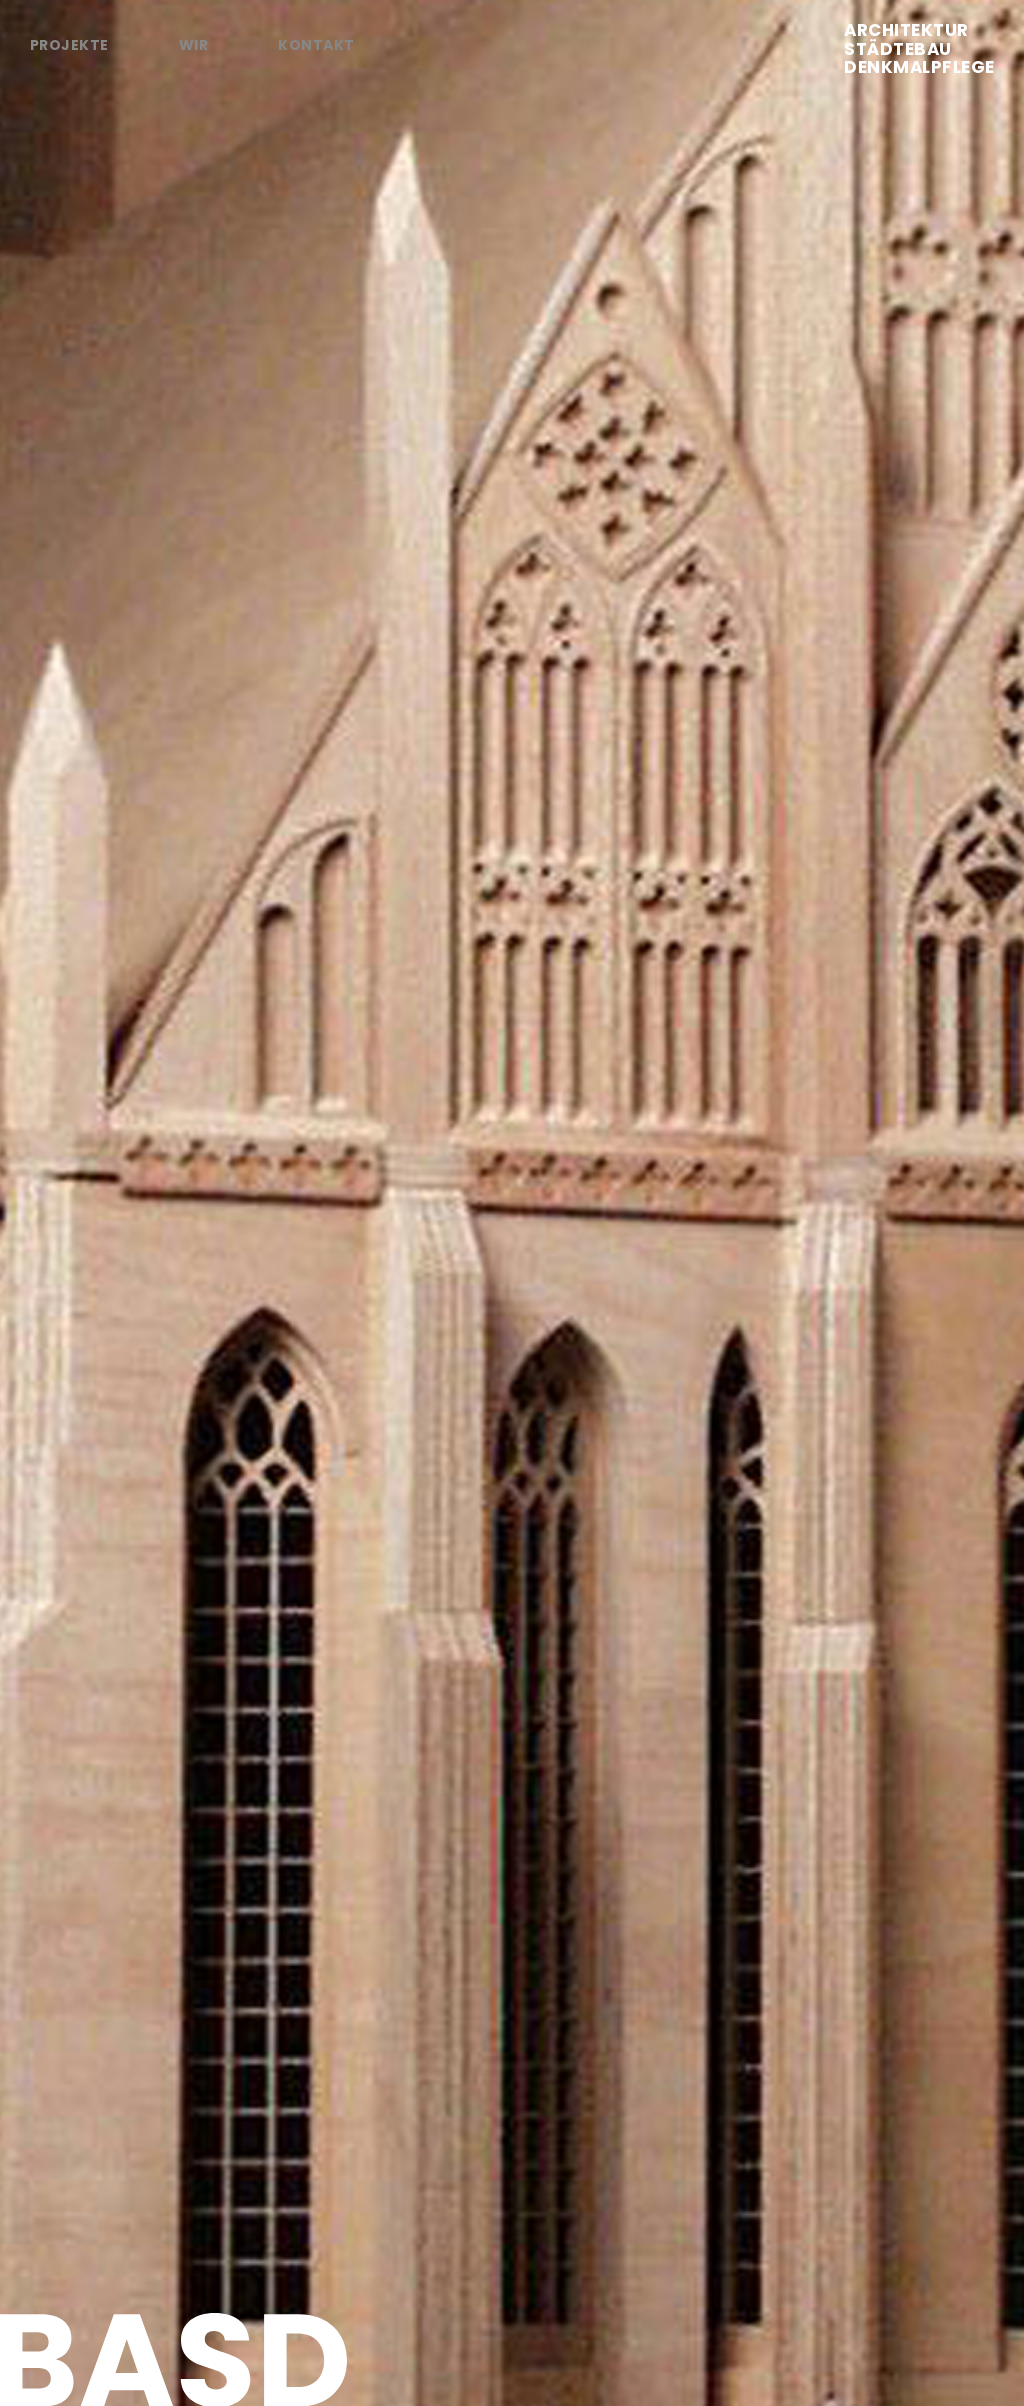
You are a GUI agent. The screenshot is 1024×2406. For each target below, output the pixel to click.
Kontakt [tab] (316, 45)
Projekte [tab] (69, 45)
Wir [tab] (193, 45)
